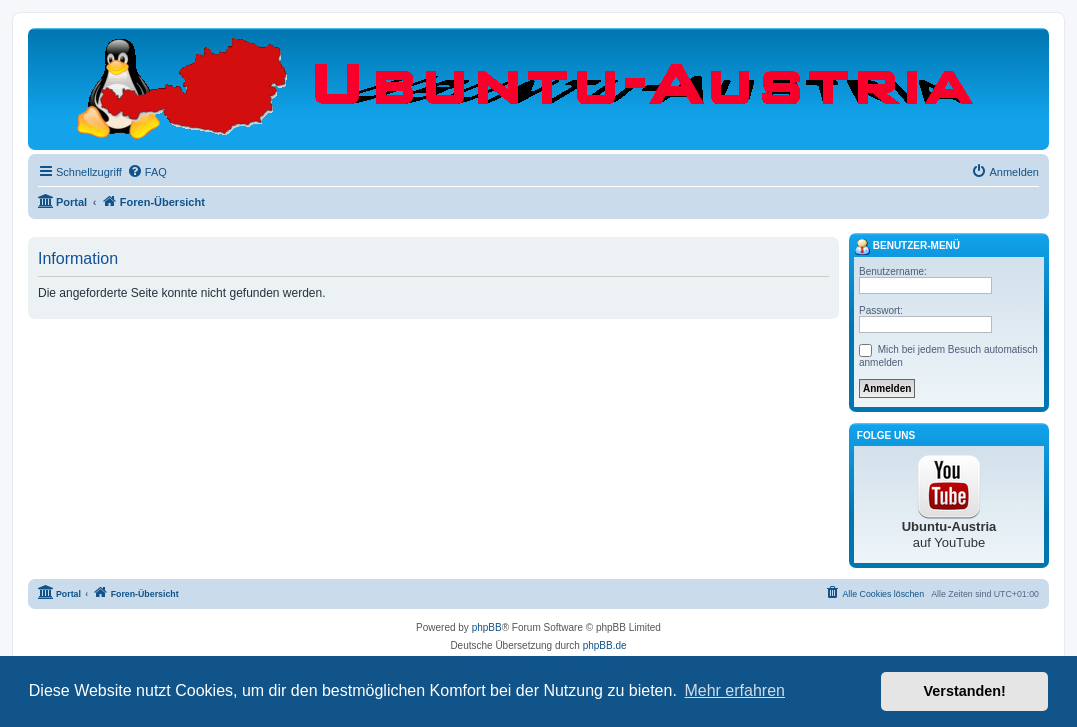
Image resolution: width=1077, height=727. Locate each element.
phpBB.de (605, 645)
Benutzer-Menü (907, 247)
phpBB (487, 627)
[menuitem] (147, 172)
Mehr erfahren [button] (734, 690)
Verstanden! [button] (965, 691)
